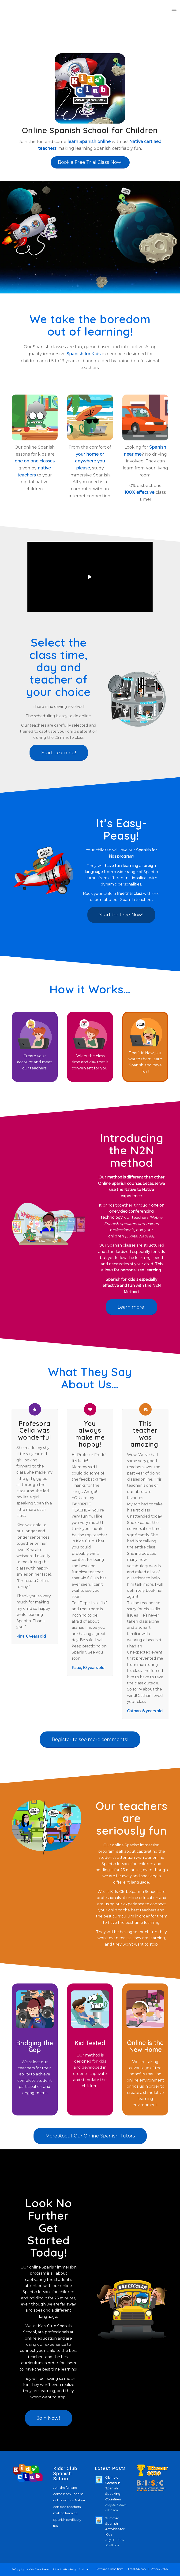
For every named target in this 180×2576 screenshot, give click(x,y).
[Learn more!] (131, 1307)
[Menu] (174, 10)
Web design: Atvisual (76, 2569)
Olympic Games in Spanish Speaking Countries (113, 2488)
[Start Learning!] (59, 753)
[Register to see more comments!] (90, 1739)
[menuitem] (174, 10)
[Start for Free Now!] (121, 915)
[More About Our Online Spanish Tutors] (90, 2136)
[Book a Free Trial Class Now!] (90, 162)
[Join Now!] (48, 2418)
